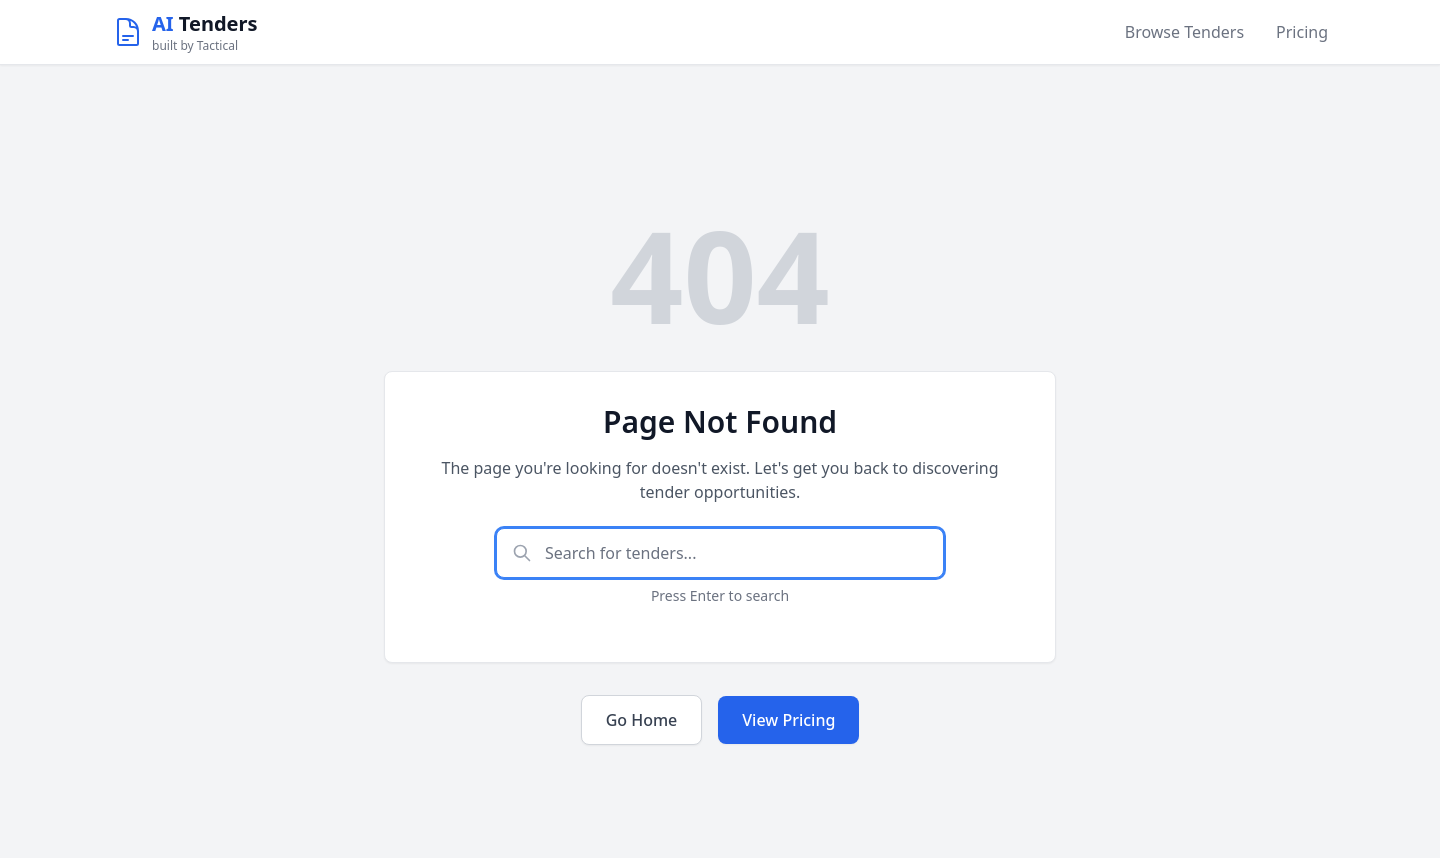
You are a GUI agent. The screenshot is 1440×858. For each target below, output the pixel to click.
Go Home (642, 720)
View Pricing (788, 720)
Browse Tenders (1184, 32)
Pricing (1302, 32)
